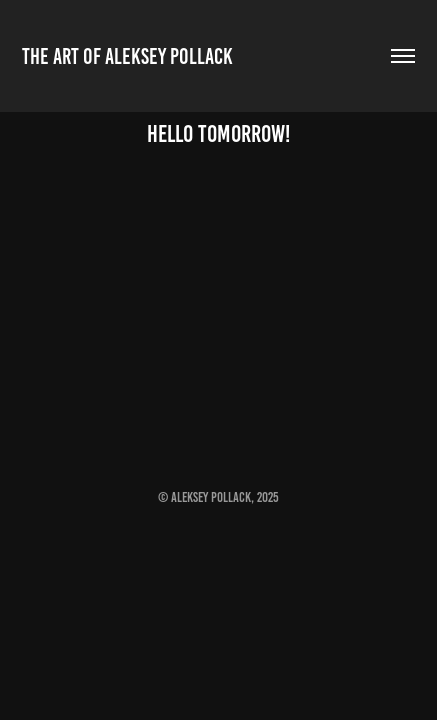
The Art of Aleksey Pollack (127, 56)
